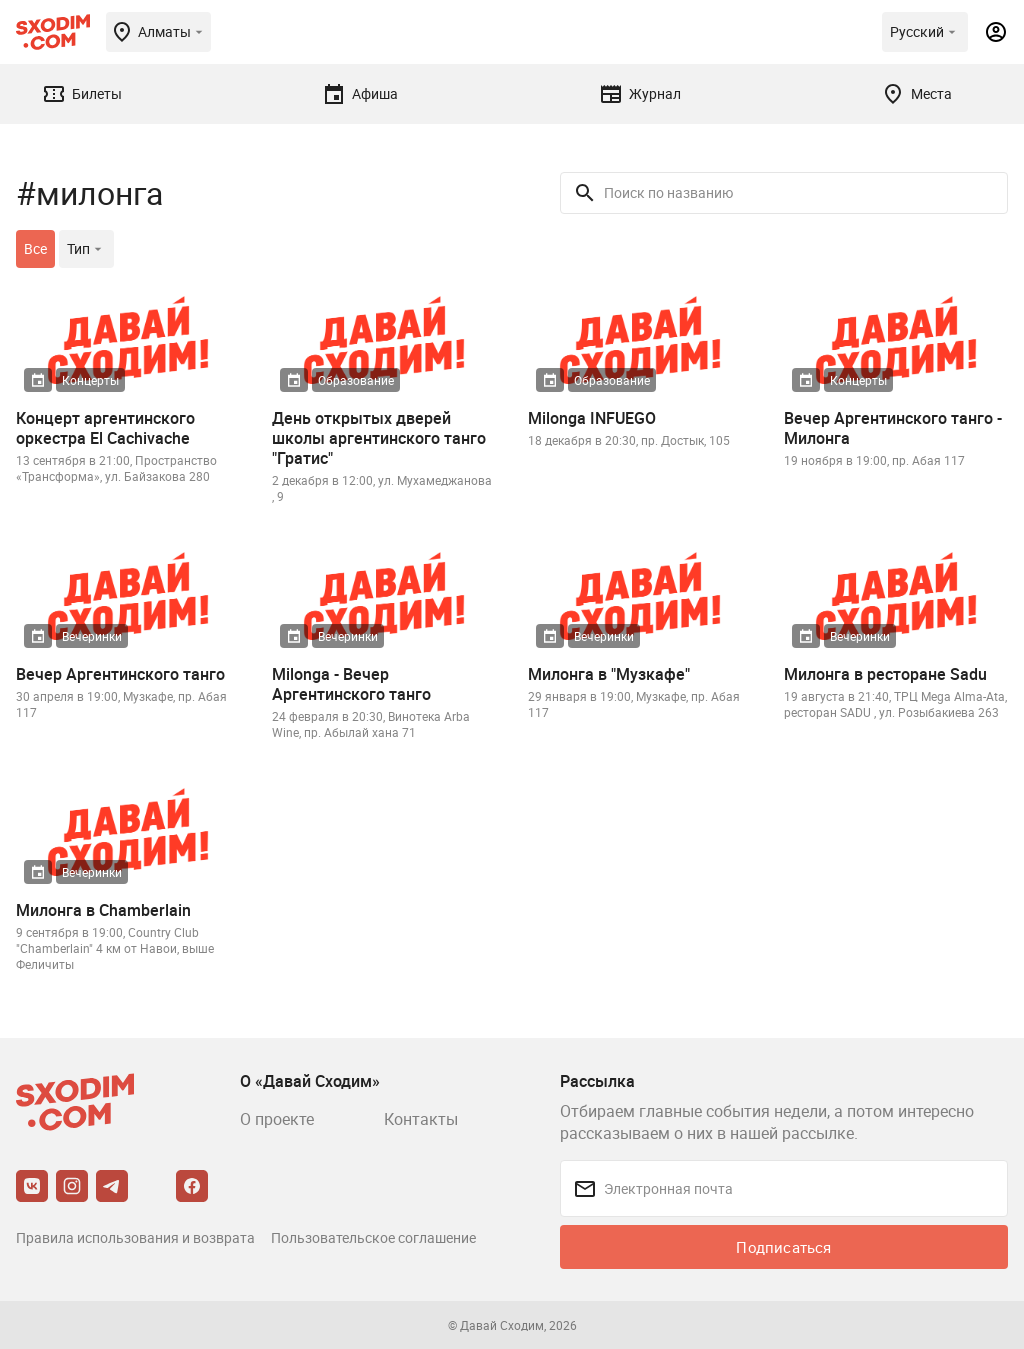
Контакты (421, 1119)
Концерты (90, 380)
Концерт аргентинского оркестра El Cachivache (105, 428)
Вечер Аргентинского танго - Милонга (893, 428)
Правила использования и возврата (135, 1237)
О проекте (277, 1119)
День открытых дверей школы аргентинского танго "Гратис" (379, 438)
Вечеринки (92, 636)
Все (35, 248)
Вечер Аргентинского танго (120, 674)
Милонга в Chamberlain (103, 910)
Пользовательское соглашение (373, 1237)
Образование (356, 380)
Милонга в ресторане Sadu (885, 674)
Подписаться (783, 1247)
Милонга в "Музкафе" (609, 674)
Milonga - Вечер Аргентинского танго (351, 684)
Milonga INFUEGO (592, 418)
